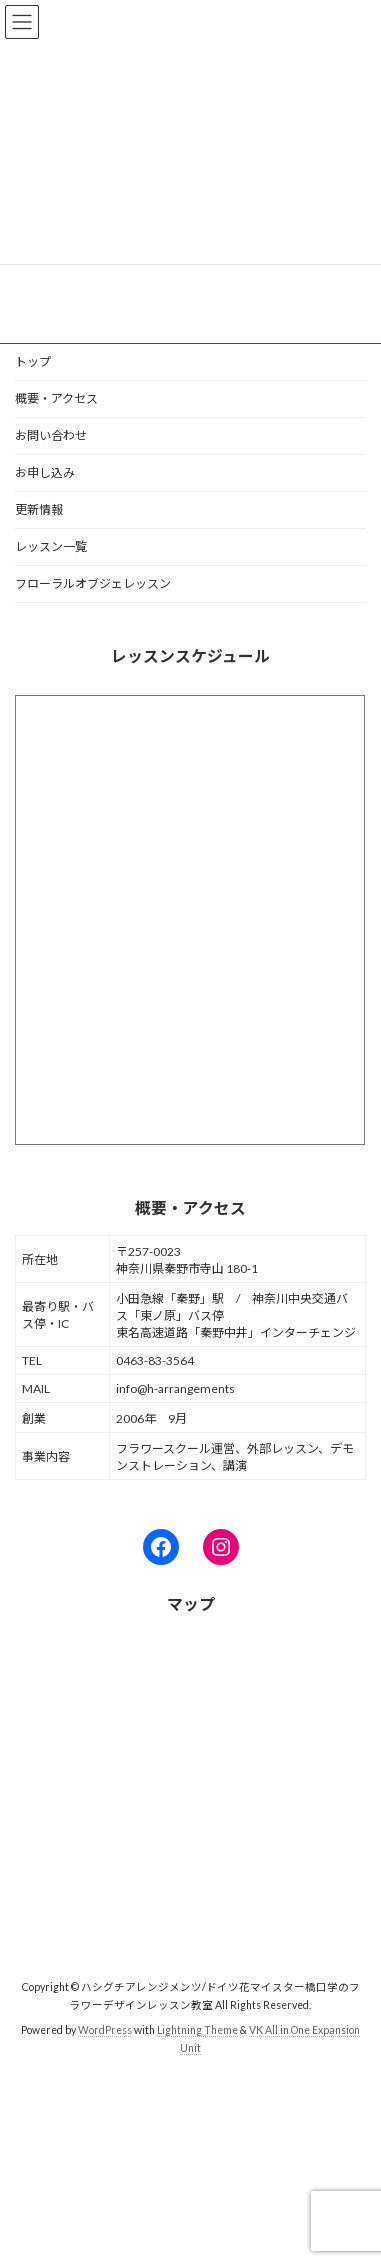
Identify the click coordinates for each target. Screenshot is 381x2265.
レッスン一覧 (51, 546)
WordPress (105, 2030)
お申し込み (45, 472)
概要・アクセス (56, 398)
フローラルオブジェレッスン (93, 583)
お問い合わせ (51, 435)
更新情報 (39, 509)
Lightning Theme (197, 2030)
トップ (33, 361)
